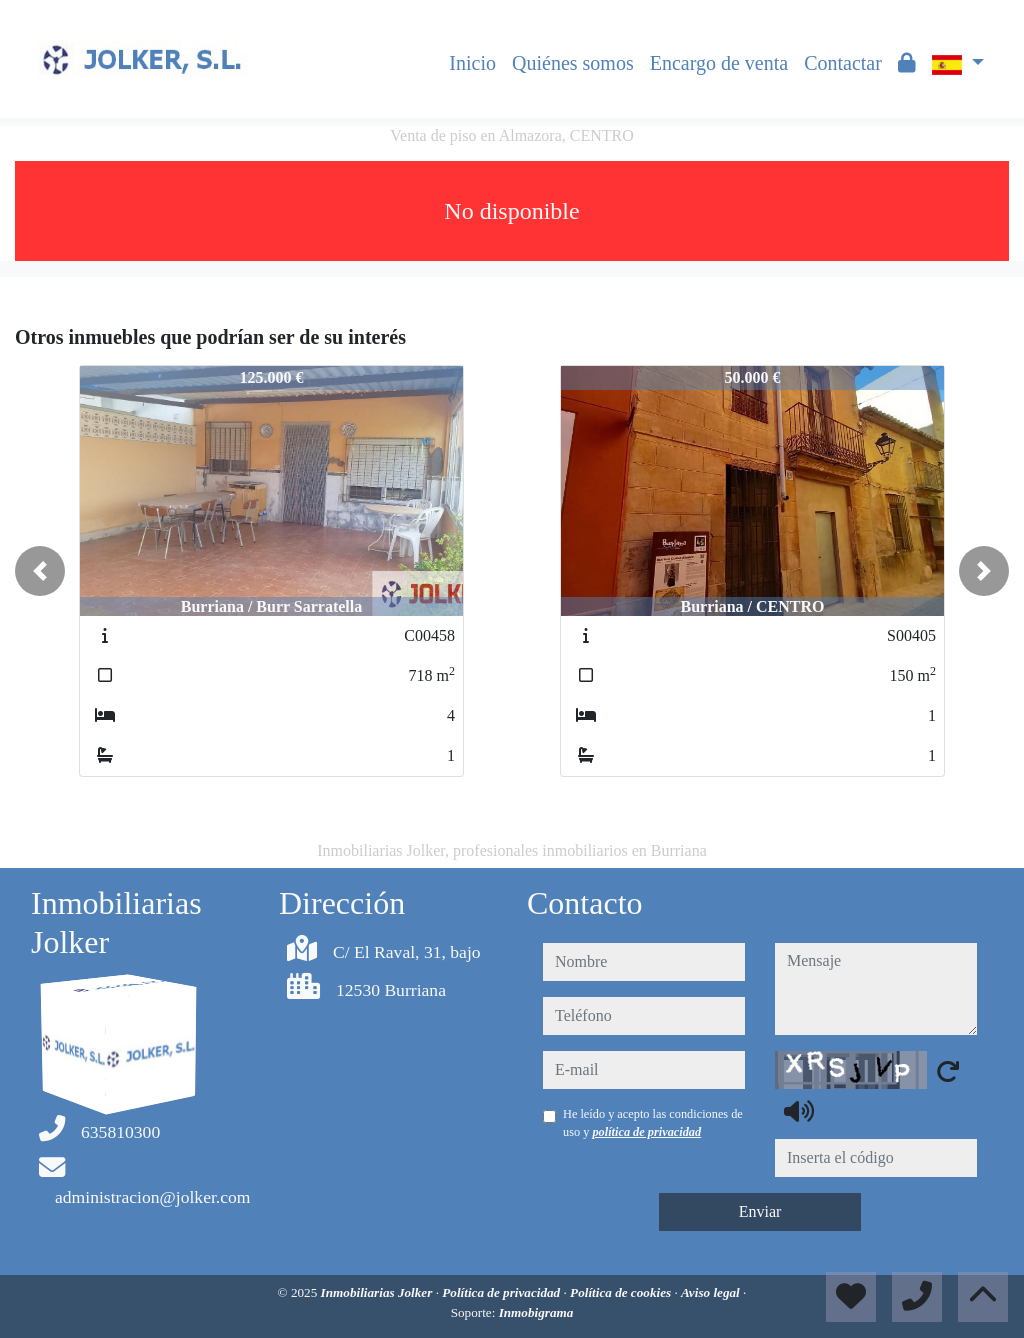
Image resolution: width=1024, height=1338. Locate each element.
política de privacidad (646, 1132)
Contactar (843, 63)
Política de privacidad (502, 1292)
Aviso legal (712, 1292)
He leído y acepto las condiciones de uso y (653, 1123)
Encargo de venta (719, 63)
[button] (40, 571)
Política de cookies (622, 1292)
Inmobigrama (536, 1312)
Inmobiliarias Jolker (378, 1292)
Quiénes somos (573, 63)
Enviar (760, 1211)
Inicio (472, 63)
